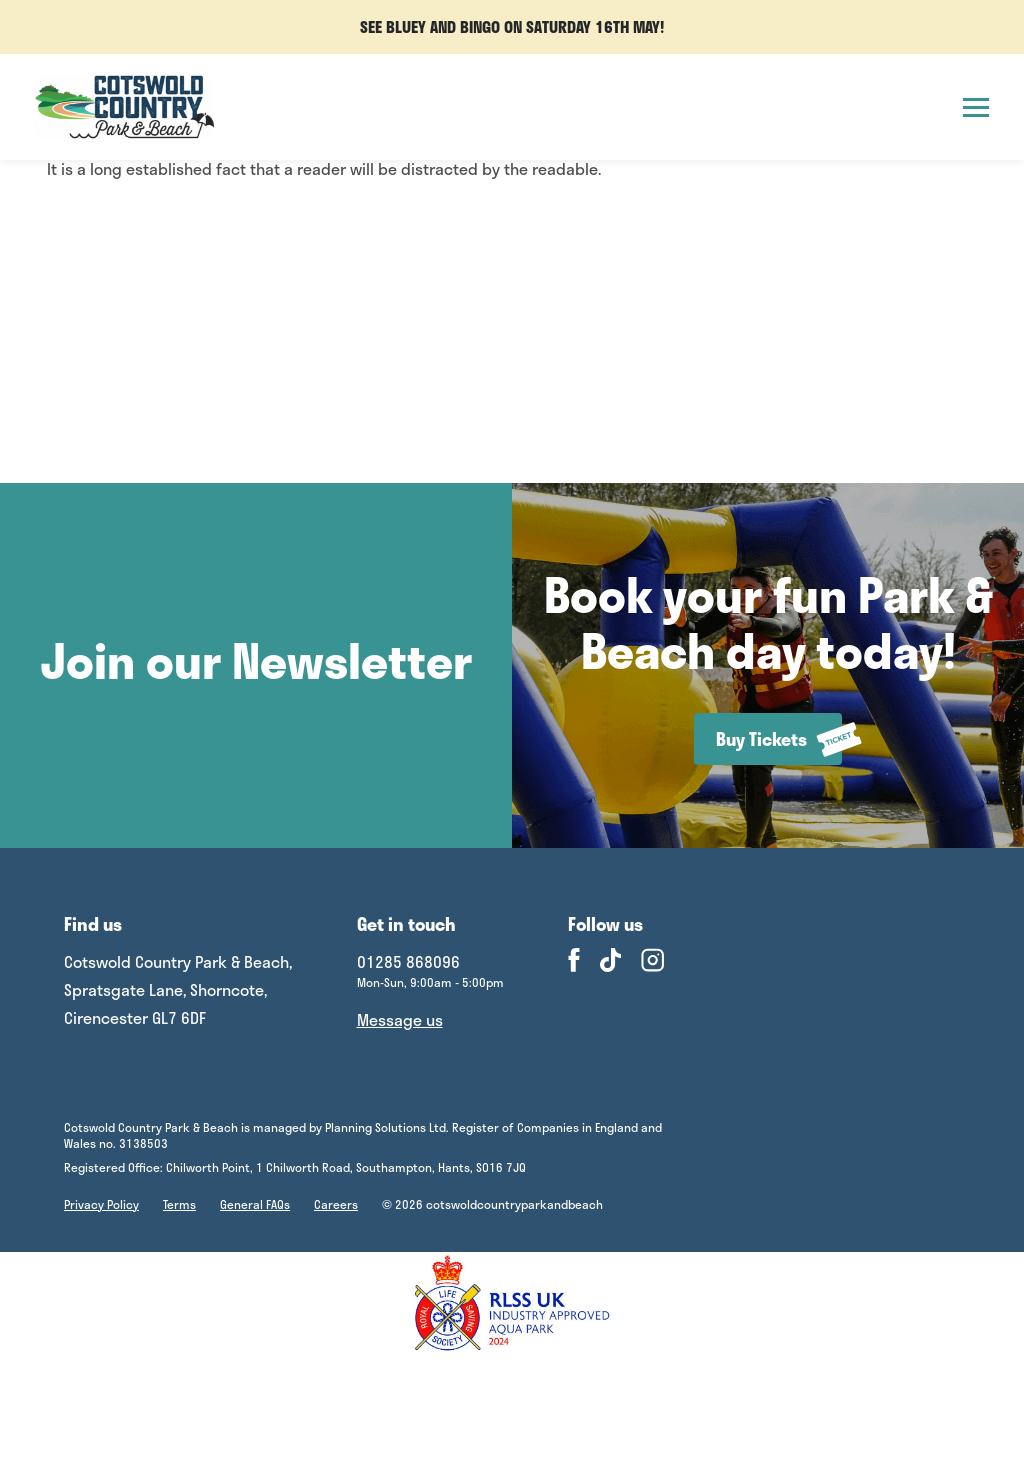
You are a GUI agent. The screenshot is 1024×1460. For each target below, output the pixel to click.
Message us (400, 1019)
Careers (336, 1204)
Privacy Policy (101, 1204)
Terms (179, 1204)
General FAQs (255, 1204)
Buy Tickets (779, 739)
